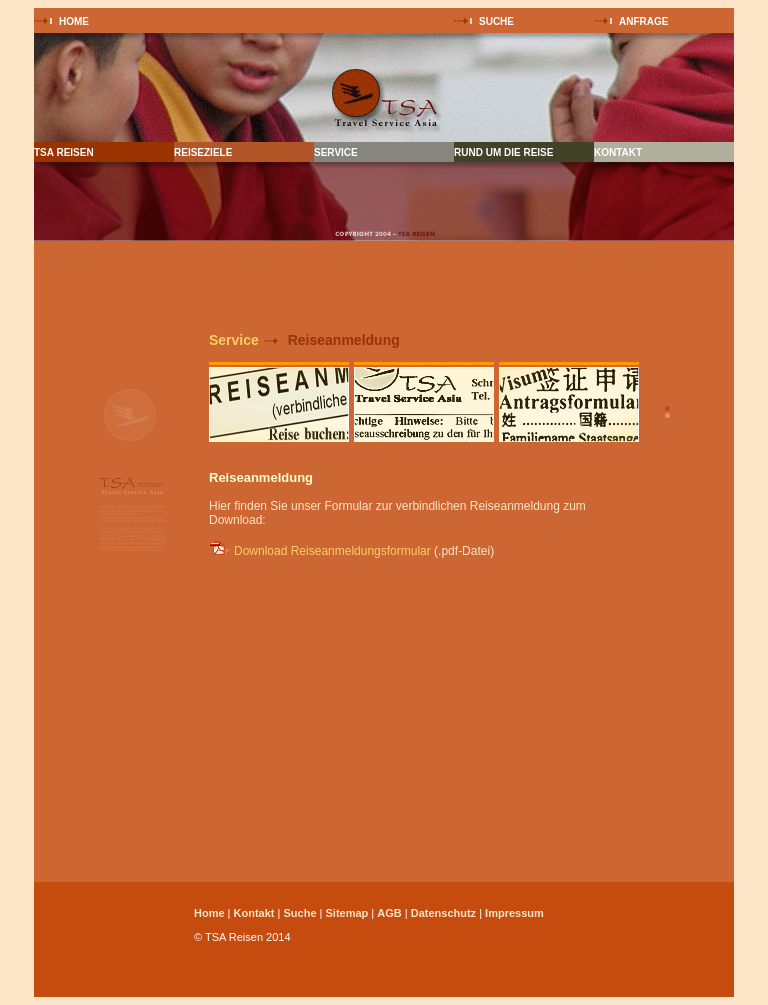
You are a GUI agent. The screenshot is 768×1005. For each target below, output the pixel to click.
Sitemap (346, 913)
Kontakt (254, 913)
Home (209, 913)
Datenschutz (443, 913)
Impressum (514, 913)
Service (234, 340)
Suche (299, 913)
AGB (389, 913)
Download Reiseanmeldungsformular (332, 551)
